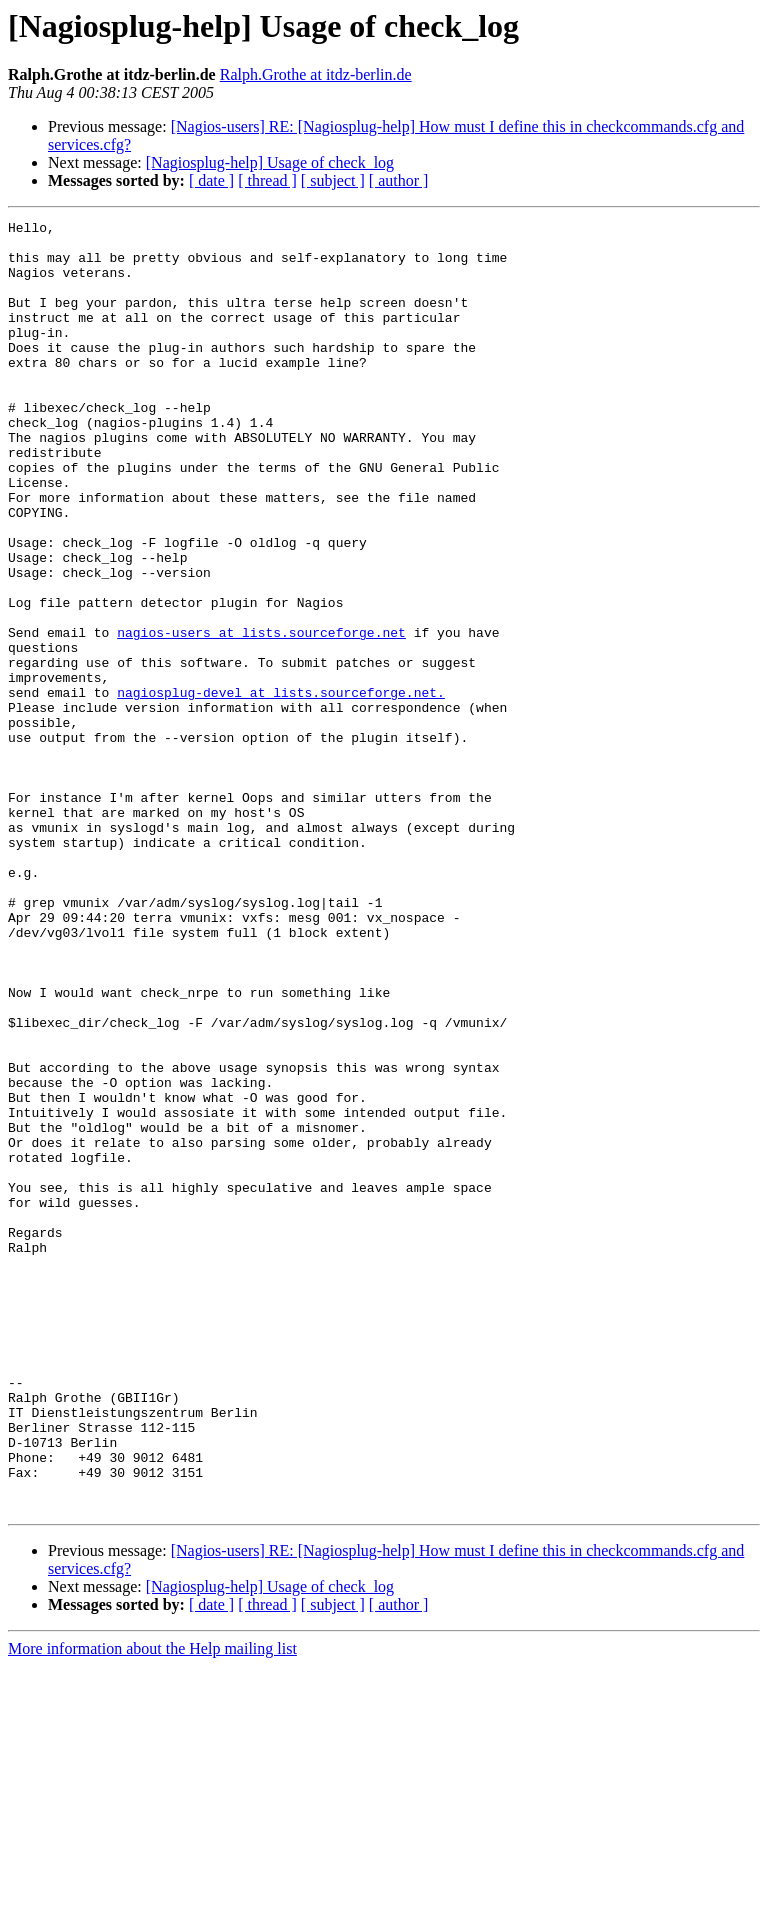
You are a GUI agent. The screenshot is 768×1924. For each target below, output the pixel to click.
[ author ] (399, 180)
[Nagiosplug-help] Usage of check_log (270, 162)
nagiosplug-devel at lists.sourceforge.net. (281, 788)
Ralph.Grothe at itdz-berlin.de (316, 74)
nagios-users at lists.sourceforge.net (261, 716)
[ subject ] (333, 180)
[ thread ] (267, 180)
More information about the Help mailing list (152, 1906)
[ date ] (211, 180)
